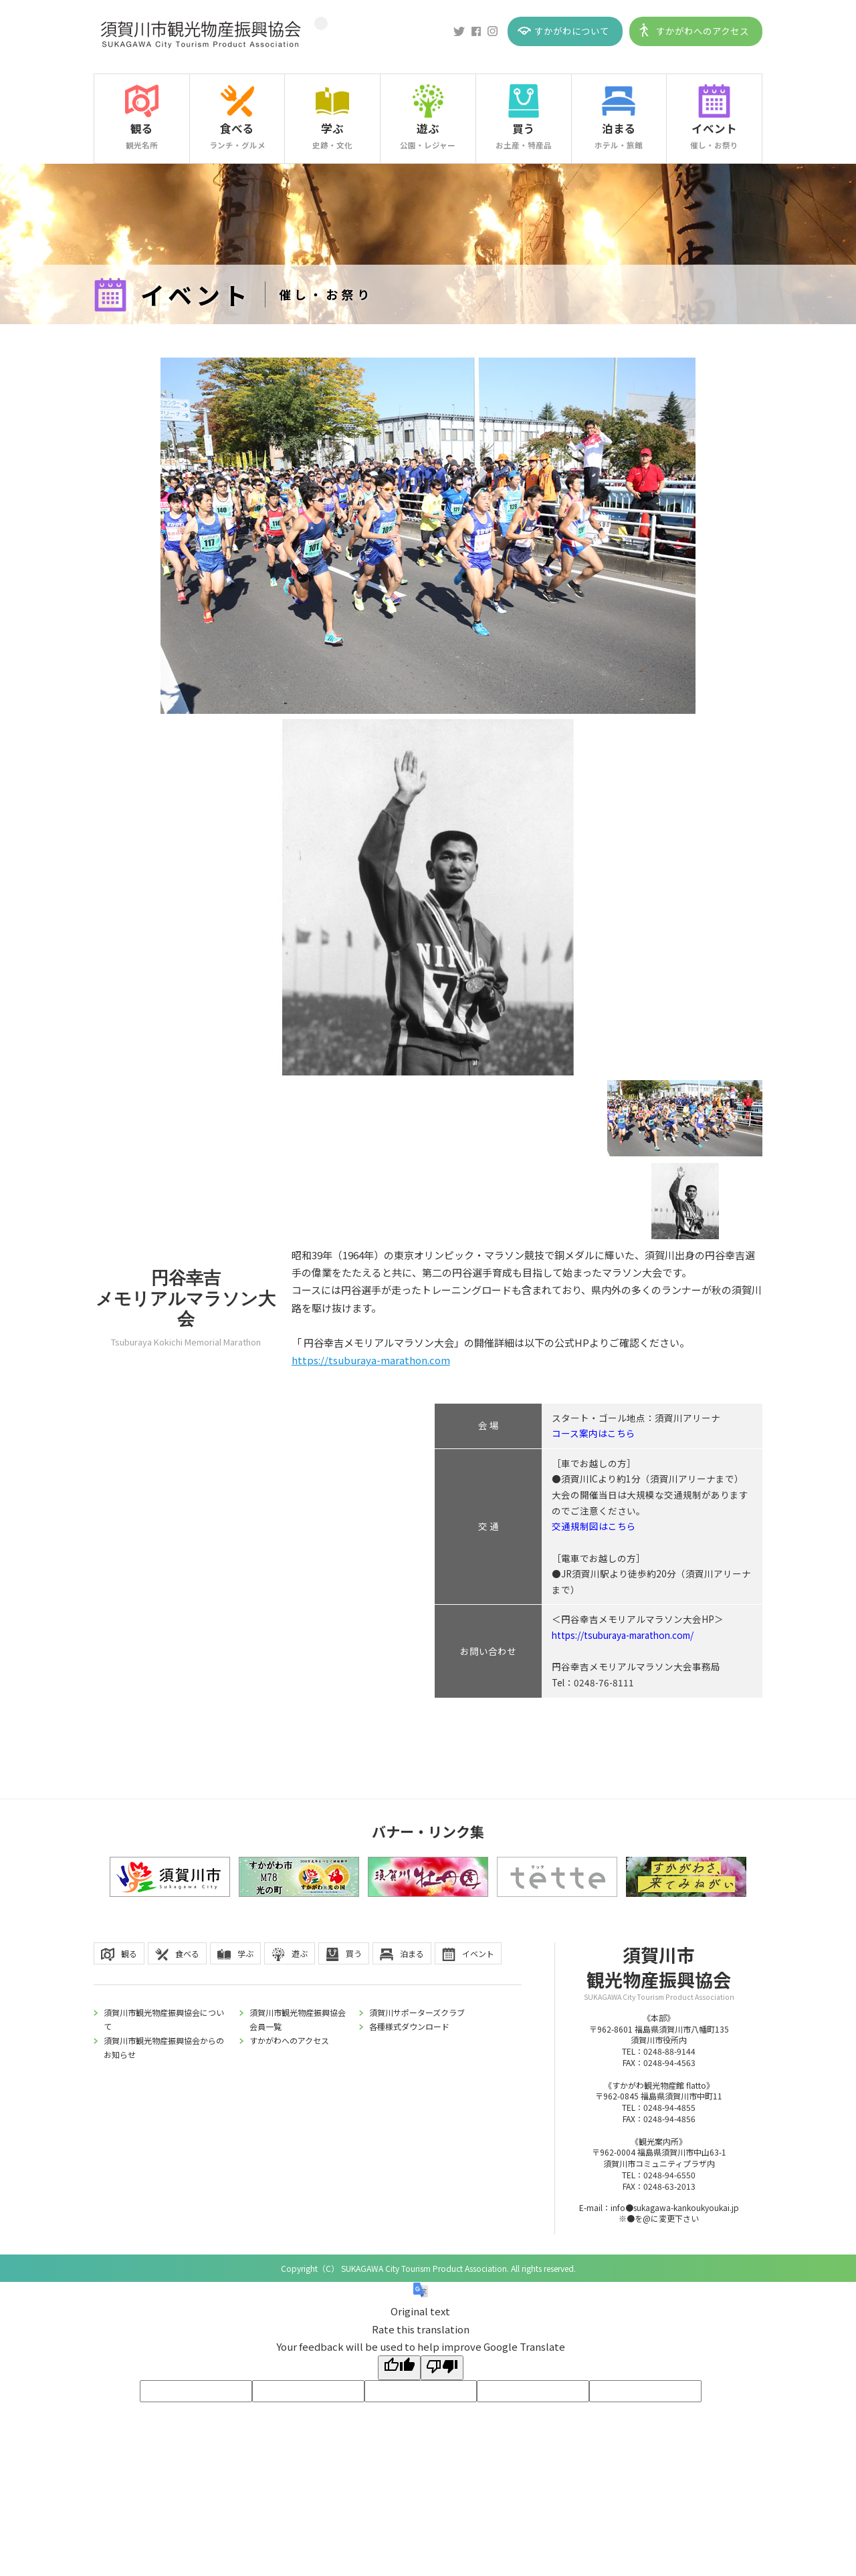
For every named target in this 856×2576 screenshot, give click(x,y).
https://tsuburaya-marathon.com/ (622, 1635)
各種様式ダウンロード (409, 2026)
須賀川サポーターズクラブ (417, 2012)
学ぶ (332, 127)
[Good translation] (399, 2367)
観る (141, 127)
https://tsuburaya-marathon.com (371, 1360)
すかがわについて (571, 30)
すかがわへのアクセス (702, 30)
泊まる (619, 127)
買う (524, 127)
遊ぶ (427, 127)
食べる (237, 127)
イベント (714, 127)
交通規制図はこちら (594, 1526)
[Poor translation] (442, 2367)
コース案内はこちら (593, 1433)
